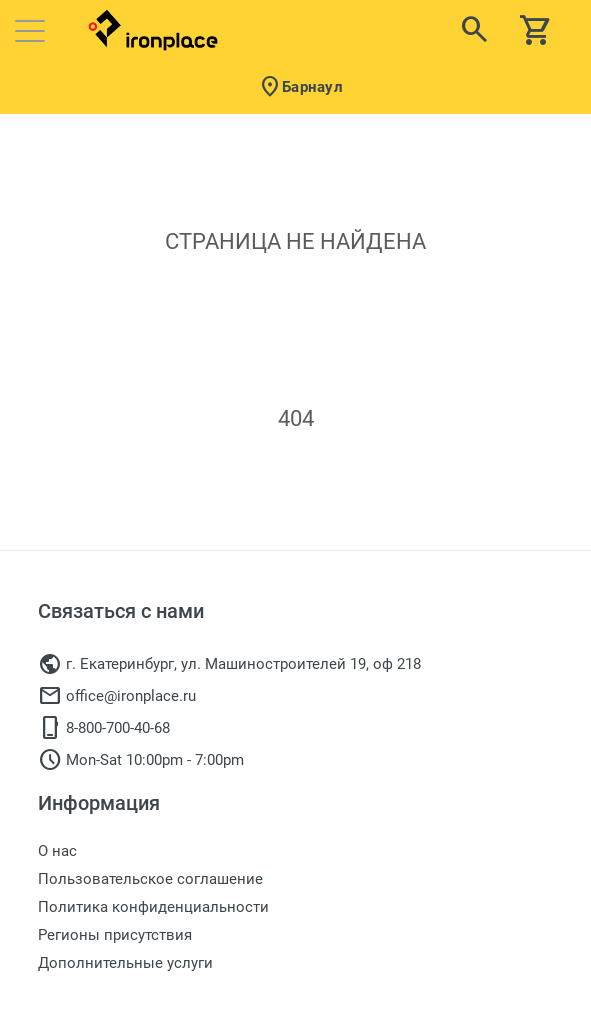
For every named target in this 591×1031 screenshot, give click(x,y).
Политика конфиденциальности (153, 907)
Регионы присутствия (115, 935)
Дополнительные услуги (125, 963)
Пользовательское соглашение (150, 879)
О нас (57, 851)
